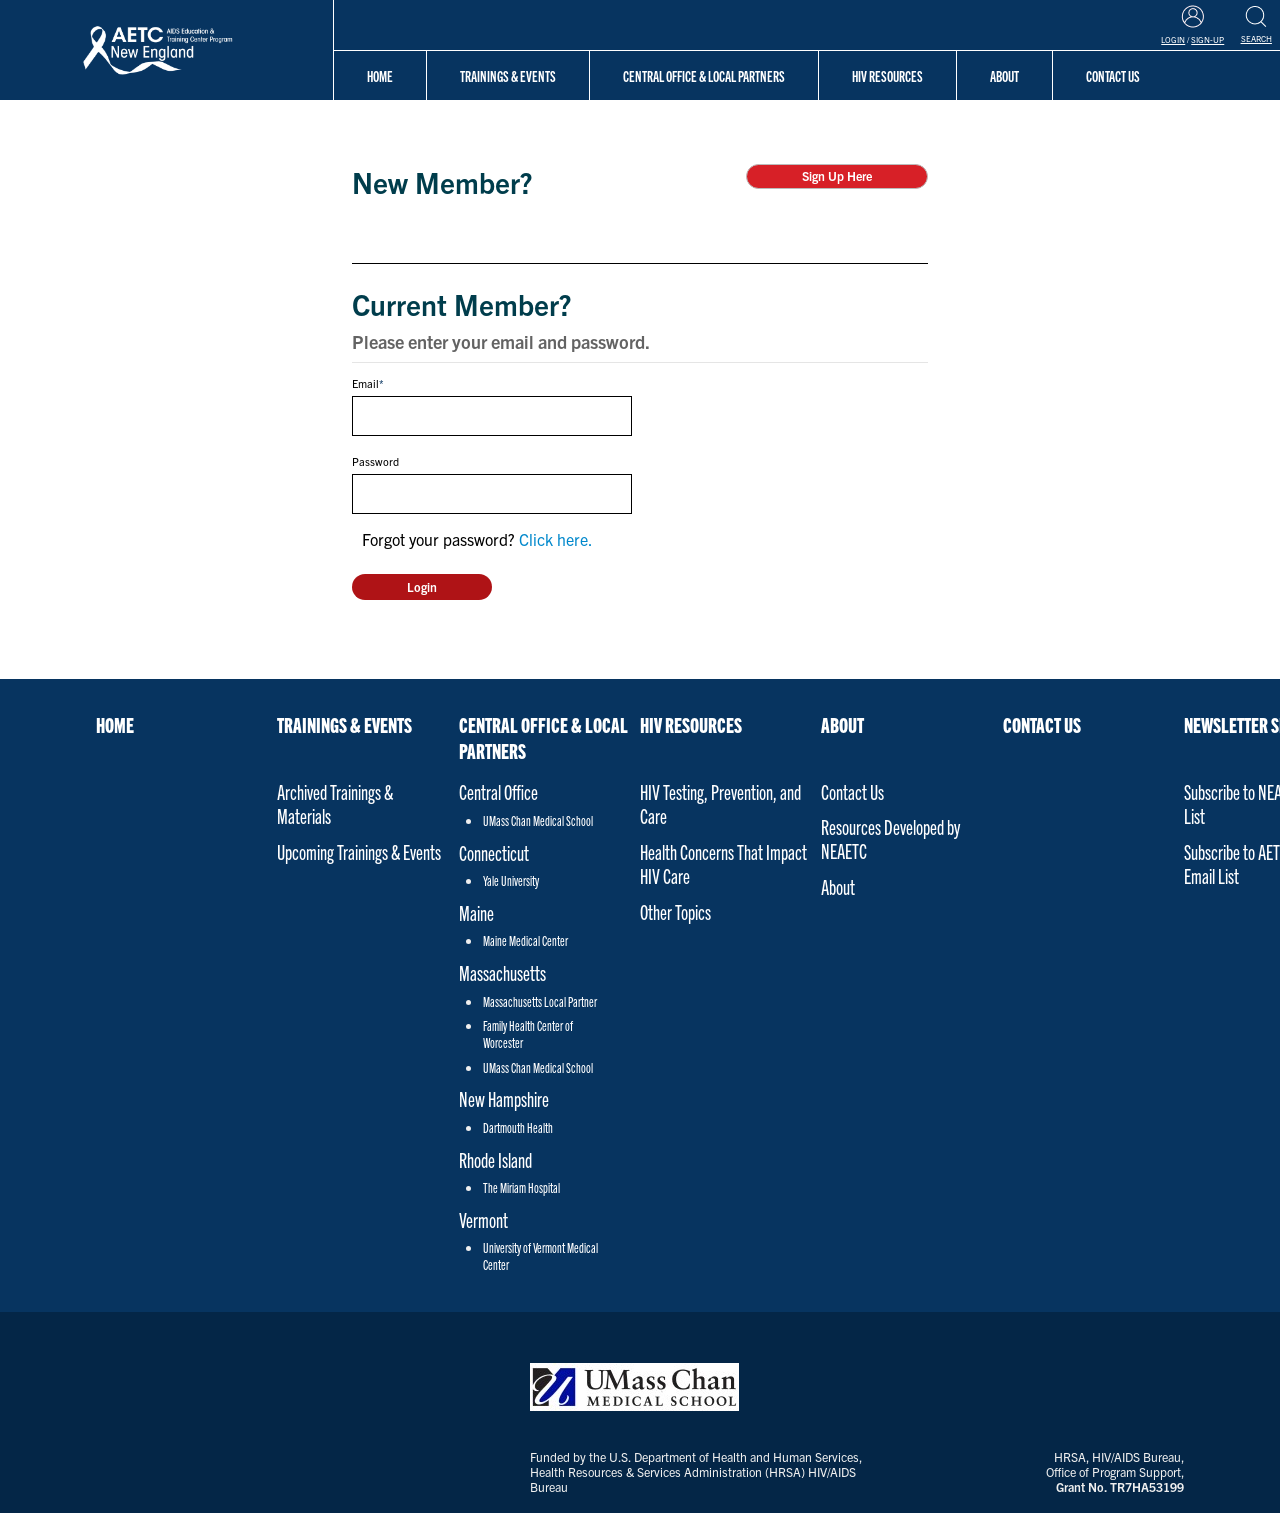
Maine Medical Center (525, 940)
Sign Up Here (837, 175)
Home (380, 75)
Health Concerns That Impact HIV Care (723, 863)
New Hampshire (504, 1098)
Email (365, 383)
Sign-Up (1207, 39)
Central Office (498, 791)
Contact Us (852, 791)
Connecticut (494, 852)
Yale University (511, 880)
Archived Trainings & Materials (335, 803)
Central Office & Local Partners (704, 75)
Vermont (483, 1219)
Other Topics (675, 911)
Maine (476, 912)
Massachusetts (502, 972)
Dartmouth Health (518, 1127)
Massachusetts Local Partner (540, 1001)
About (842, 724)
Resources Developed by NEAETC (890, 838)
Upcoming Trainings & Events (359, 851)
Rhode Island (495, 1159)
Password (375, 461)
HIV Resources (887, 75)
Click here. (556, 539)
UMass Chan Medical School (538, 820)
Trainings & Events (508, 75)
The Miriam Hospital (521, 1187)
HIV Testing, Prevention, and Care (720, 803)
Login (1173, 39)
